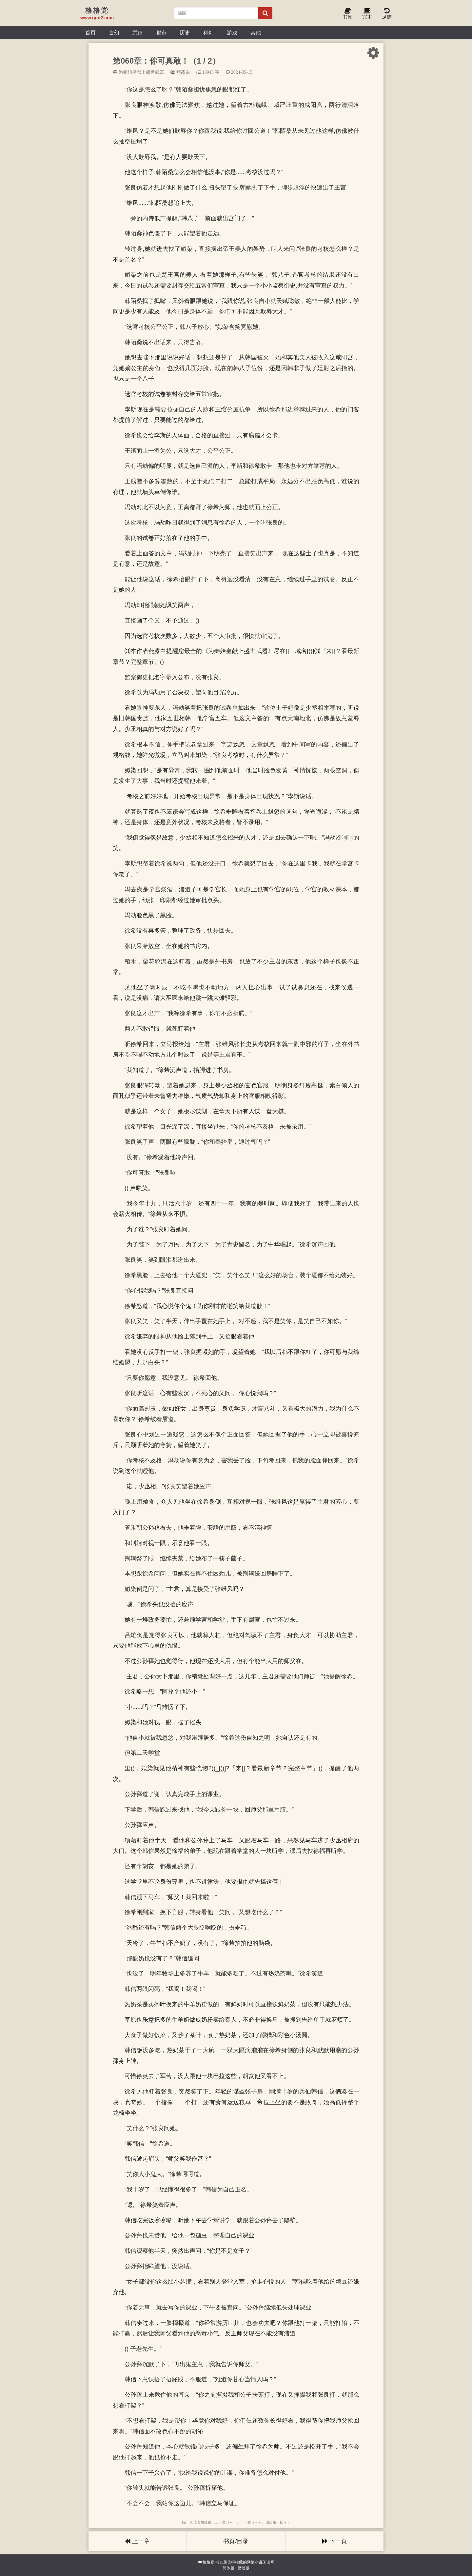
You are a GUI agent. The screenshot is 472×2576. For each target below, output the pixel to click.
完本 (367, 14)
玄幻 (114, 32)
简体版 (228, 2568)
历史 (185, 32)
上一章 (137, 2541)
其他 (255, 32)
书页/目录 (235, 2541)
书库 (347, 14)
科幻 (208, 32)
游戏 (232, 32)
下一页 (334, 2541)
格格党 (208, 2562)
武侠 (137, 32)
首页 (90, 32)
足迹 (387, 14)
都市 (161, 32)
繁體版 (243, 2568)
